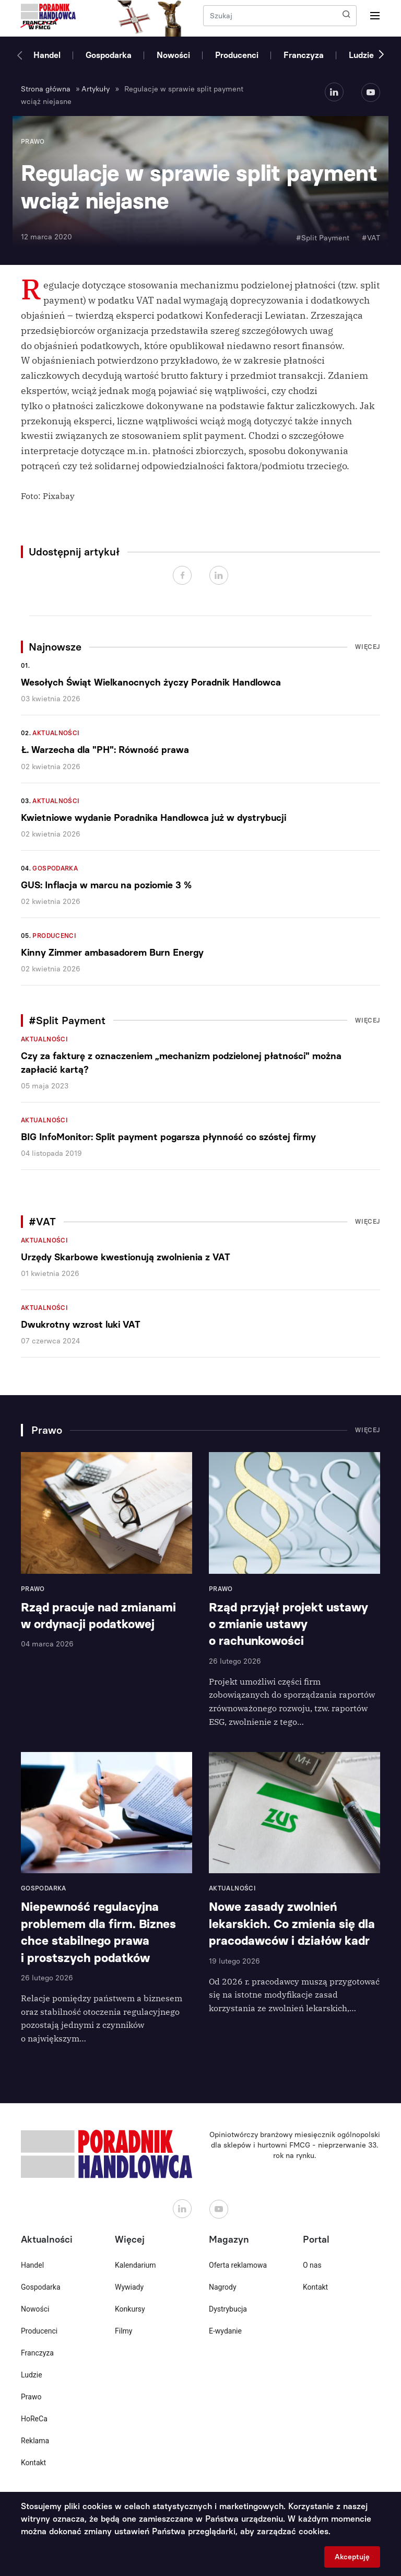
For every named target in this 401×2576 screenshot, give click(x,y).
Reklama (35, 2440)
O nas (312, 2265)
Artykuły (95, 89)
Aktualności (55, 733)
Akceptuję (352, 2556)
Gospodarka (109, 55)
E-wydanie (225, 2331)
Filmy (123, 2331)
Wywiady (129, 2287)
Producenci (236, 55)
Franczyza (304, 55)
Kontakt (33, 2462)
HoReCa (34, 2419)
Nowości (173, 55)
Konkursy (130, 2309)
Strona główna (45, 89)
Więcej (367, 647)
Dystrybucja (228, 2309)
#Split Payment (322, 238)
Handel (47, 55)
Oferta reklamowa (238, 2265)
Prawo (31, 2397)
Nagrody (223, 2287)
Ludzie (361, 55)
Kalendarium (135, 2265)
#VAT (371, 238)
